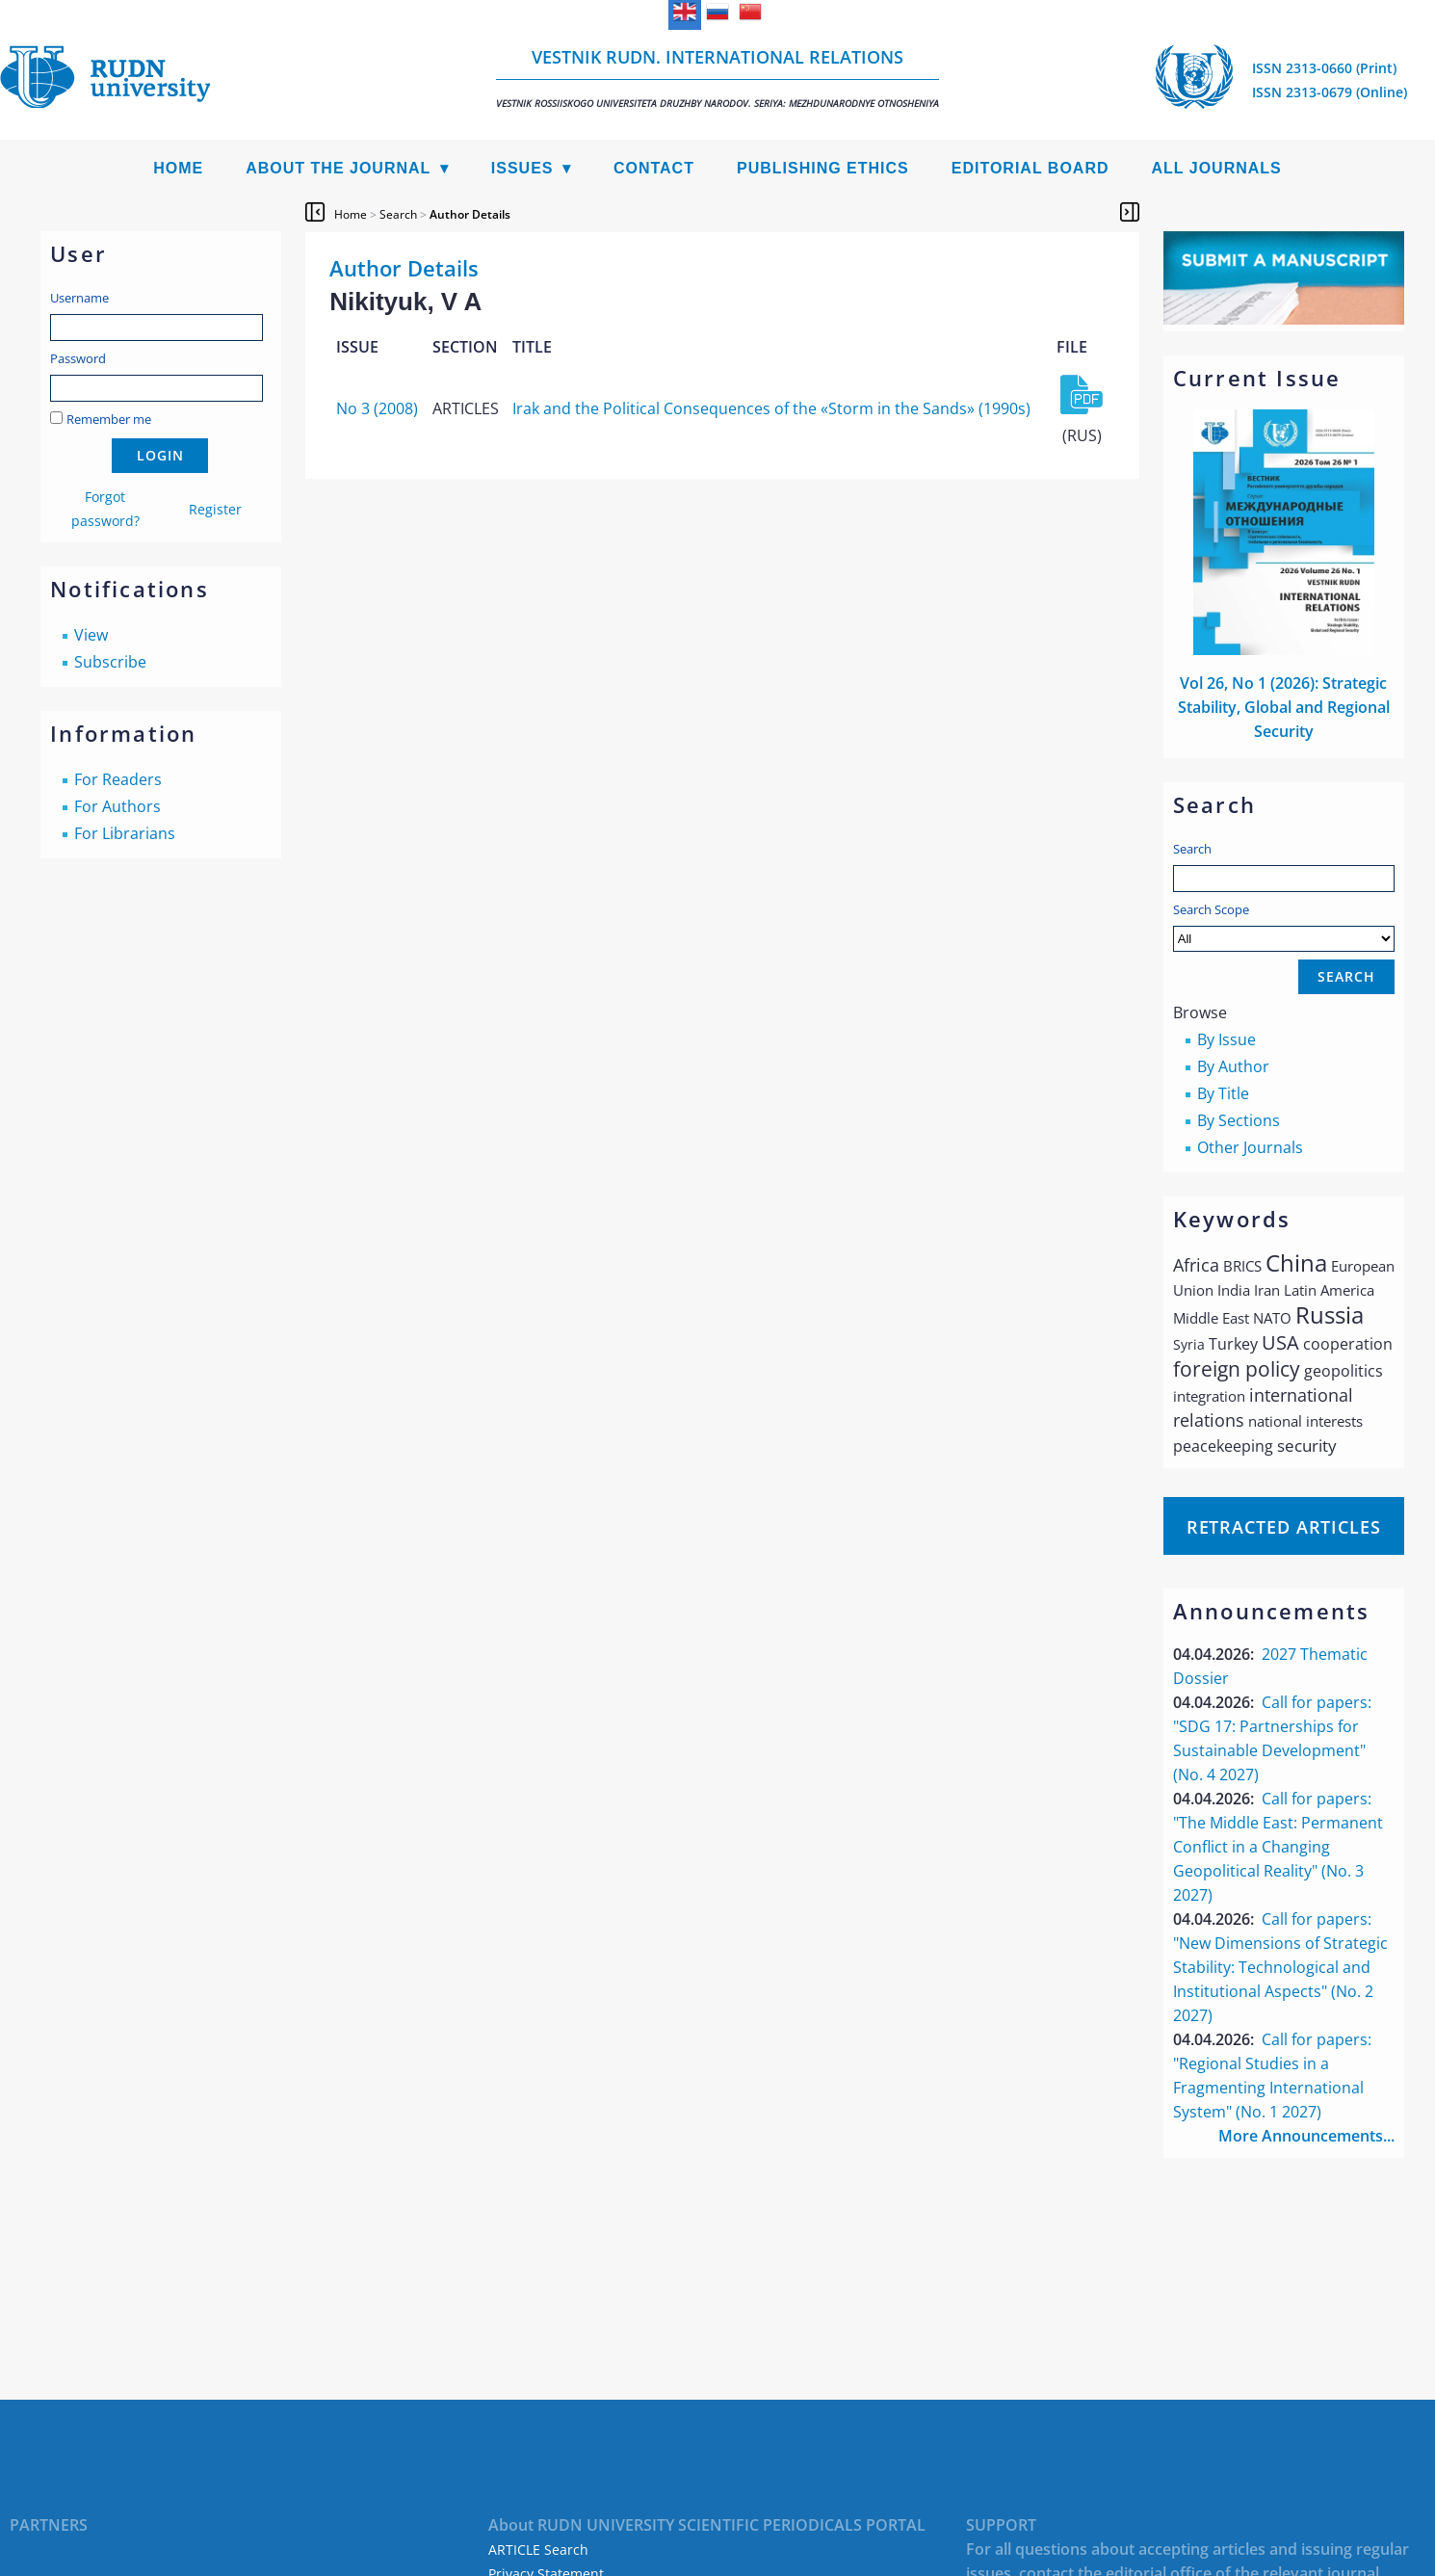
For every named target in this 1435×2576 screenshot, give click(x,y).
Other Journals (1250, 1147)
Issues (522, 168)
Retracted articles (1284, 1526)
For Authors (117, 806)
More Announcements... (1306, 2135)
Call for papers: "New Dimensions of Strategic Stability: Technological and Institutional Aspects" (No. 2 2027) (1280, 1967)
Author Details (470, 214)
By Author (1233, 1066)
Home (178, 168)
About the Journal (338, 168)
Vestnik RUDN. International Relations (717, 77)
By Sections (1238, 1120)
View (91, 634)
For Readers (118, 779)
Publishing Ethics (823, 168)
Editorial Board (1030, 168)
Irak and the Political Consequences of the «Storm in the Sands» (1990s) (771, 408)
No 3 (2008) (377, 408)
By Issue (1226, 1039)
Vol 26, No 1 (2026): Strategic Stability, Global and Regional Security (1284, 707)
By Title (1223, 1093)
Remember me (108, 419)
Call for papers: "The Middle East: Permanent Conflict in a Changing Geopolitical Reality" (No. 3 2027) (1278, 1847)
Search (1192, 848)
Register (215, 509)
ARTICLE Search (538, 2549)
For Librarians (124, 833)
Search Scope (1284, 926)
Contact (653, 168)
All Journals (1217, 168)
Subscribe (110, 661)
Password (78, 358)
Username (79, 297)
